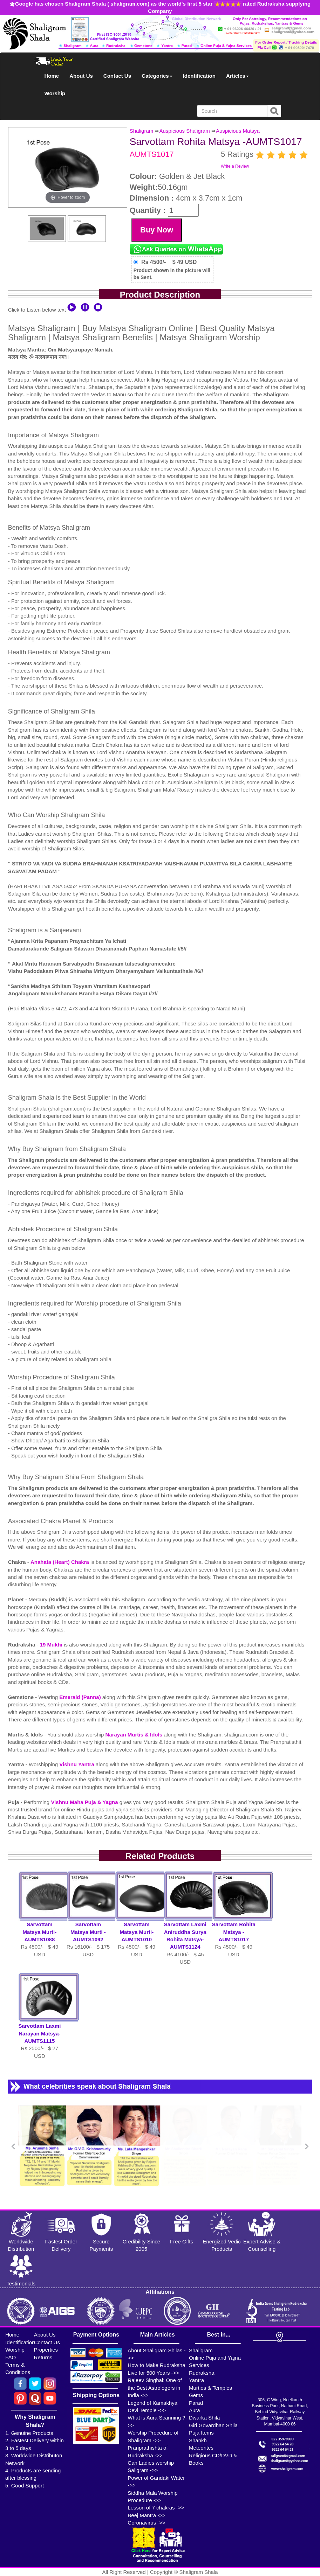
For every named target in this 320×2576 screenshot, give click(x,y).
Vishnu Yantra (77, 1764)
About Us (81, 76)
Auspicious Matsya (238, 131)
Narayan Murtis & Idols (133, 1735)
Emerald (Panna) (80, 1697)
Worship (55, 93)
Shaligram (142, 131)
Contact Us (117, 76)
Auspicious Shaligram (184, 131)
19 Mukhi (52, 1645)
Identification (199, 76)
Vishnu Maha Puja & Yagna (84, 1802)
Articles (237, 76)
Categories (157, 76)
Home (52, 76)
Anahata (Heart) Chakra (59, 1562)
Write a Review (235, 166)
